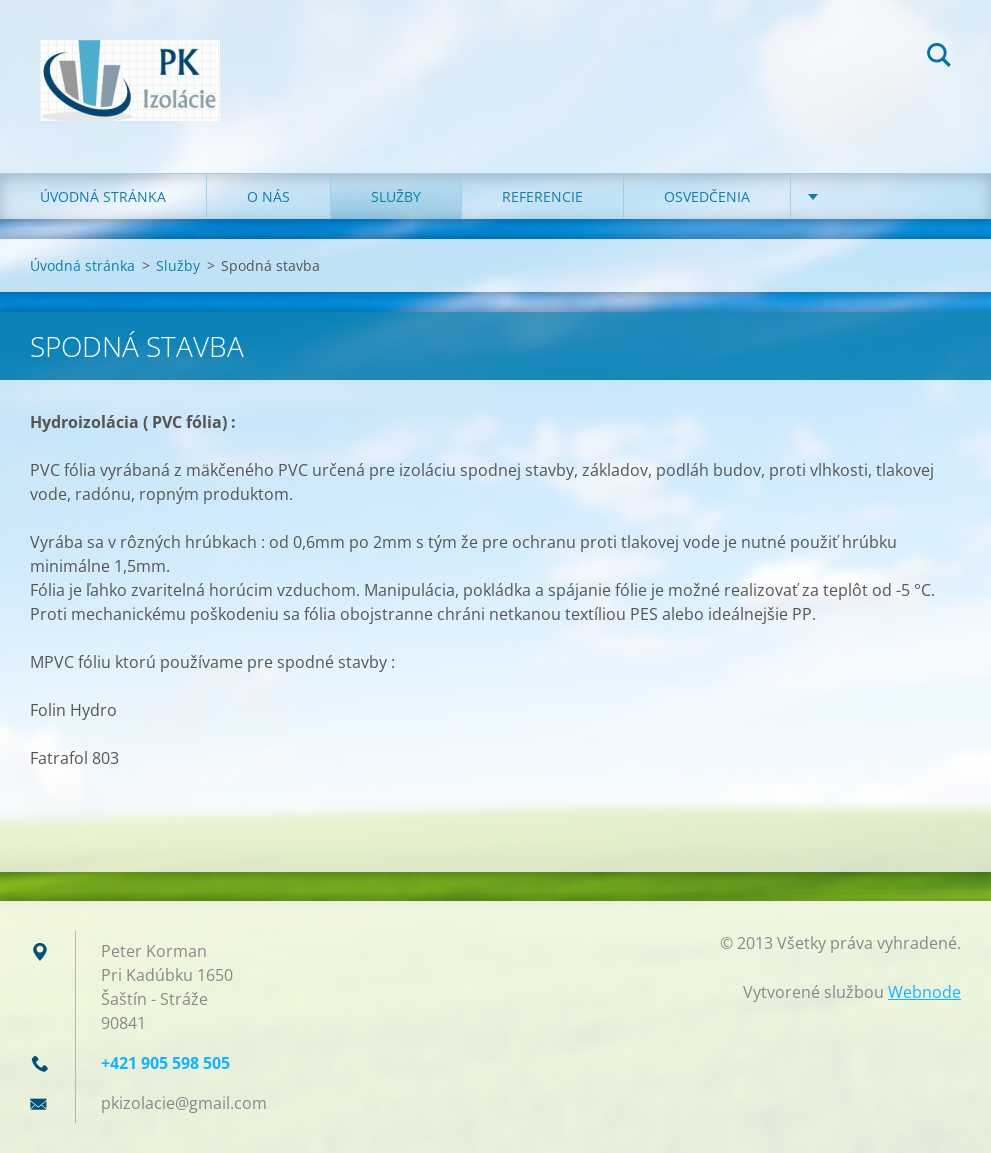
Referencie (542, 196)
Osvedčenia (707, 196)
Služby (396, 196)
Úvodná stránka (103, 196)
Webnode (924, 992)
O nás (268, 196)
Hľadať (939, 58)
